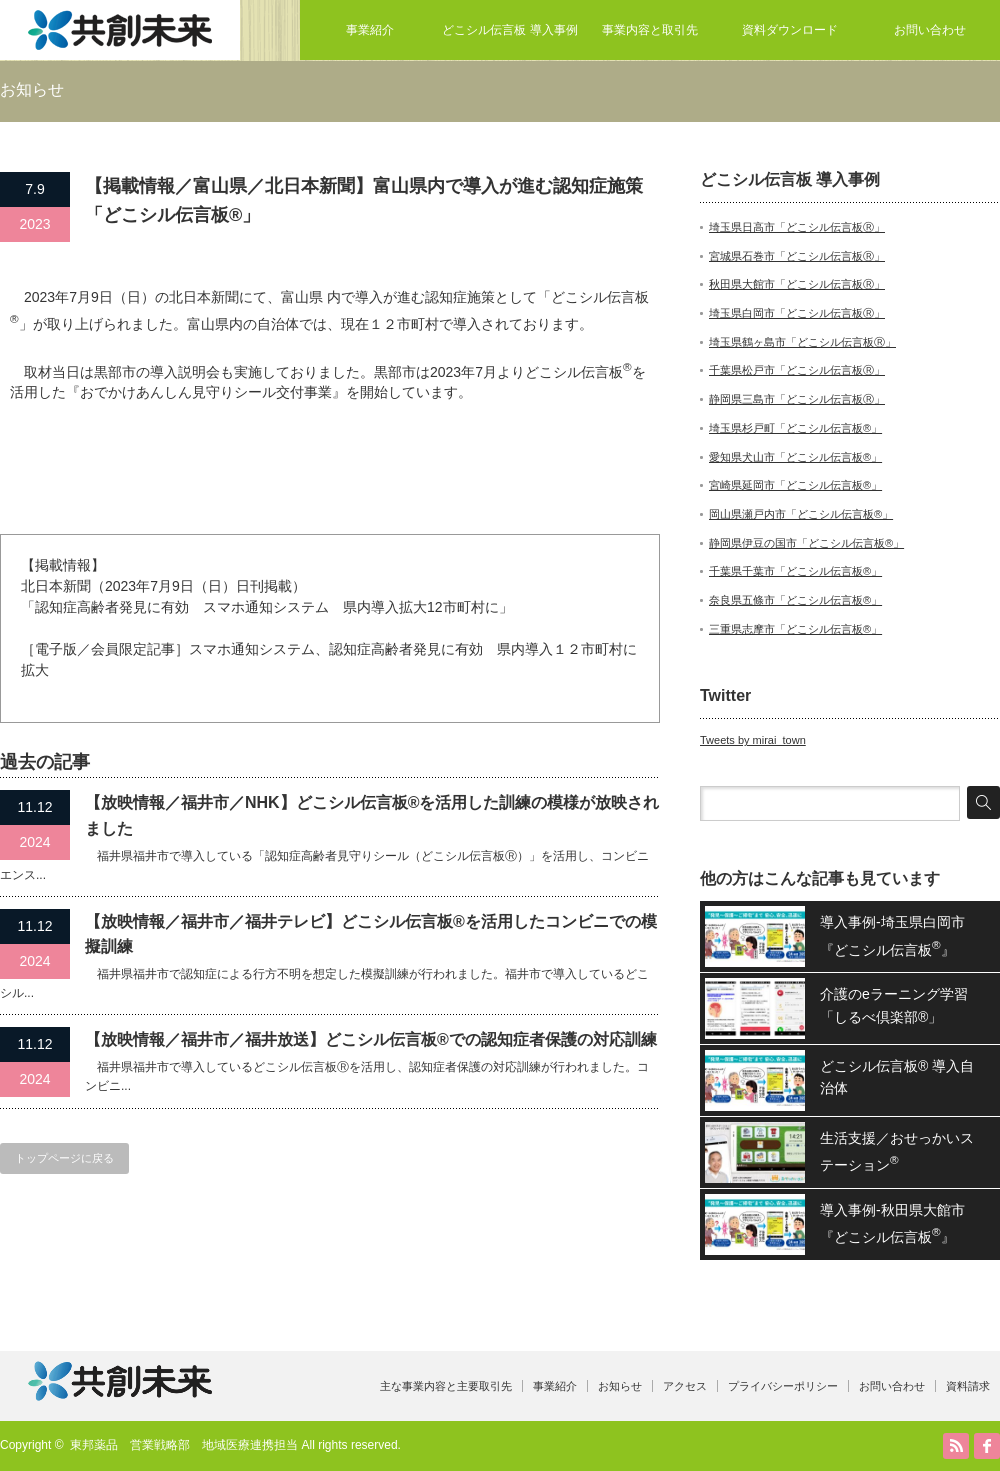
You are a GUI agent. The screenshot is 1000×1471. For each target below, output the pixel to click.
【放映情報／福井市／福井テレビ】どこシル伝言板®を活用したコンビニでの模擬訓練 (371, 934)
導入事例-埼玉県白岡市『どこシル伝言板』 (892, 935)
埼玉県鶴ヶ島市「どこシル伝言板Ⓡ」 (802, 342)
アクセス (685, 1386)
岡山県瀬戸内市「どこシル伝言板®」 (801, 514)
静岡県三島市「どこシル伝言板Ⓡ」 (797, 399)
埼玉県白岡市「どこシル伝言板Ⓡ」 (797, 313)
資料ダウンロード (790, 30)
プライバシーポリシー (783, 1386)
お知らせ (620, 1386)
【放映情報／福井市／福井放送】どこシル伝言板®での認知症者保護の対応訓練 (371, 1039)
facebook (987, 1446)
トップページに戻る (64, 1158)
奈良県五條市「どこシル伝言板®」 (795, 600)
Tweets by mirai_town (753, 740)
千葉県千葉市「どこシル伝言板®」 (795, 571)
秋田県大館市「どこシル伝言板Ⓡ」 (797, 284)
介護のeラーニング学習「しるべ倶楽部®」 (894, 1005)
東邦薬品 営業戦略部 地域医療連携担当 (184, 1445)
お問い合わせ (930, 30)
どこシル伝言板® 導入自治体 (897, 1077)
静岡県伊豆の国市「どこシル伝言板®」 (806, 543)
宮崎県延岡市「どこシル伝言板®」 (795, 485)
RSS (956, 1446)
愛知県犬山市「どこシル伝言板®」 (795, 457)
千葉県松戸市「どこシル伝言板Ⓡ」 (797, 370)
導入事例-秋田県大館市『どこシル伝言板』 (892, 1223)
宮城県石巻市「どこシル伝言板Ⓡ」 (797, 256)
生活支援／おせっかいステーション (897, 1151)
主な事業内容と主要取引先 (446, 1386)
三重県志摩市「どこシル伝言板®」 (795, 629)
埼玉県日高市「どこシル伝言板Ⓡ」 (797, 227)
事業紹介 (370, 30)
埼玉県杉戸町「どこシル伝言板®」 (795, 428)
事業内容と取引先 (650, 30)
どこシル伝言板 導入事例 (509, 30)
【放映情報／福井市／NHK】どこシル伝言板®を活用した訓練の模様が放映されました (372, 815)
